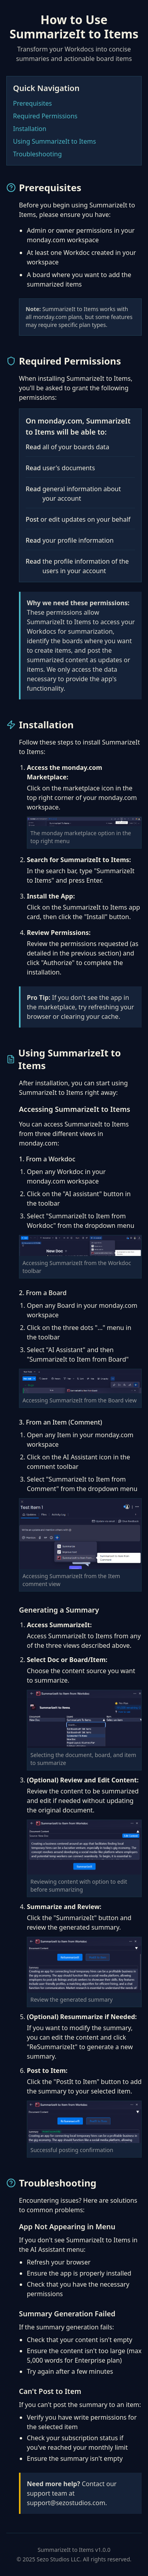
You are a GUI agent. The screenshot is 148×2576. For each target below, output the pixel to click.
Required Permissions (45, 116)
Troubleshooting (37, 154)
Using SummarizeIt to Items (54, 141)
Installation (29, 128)
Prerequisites (32, 103)
